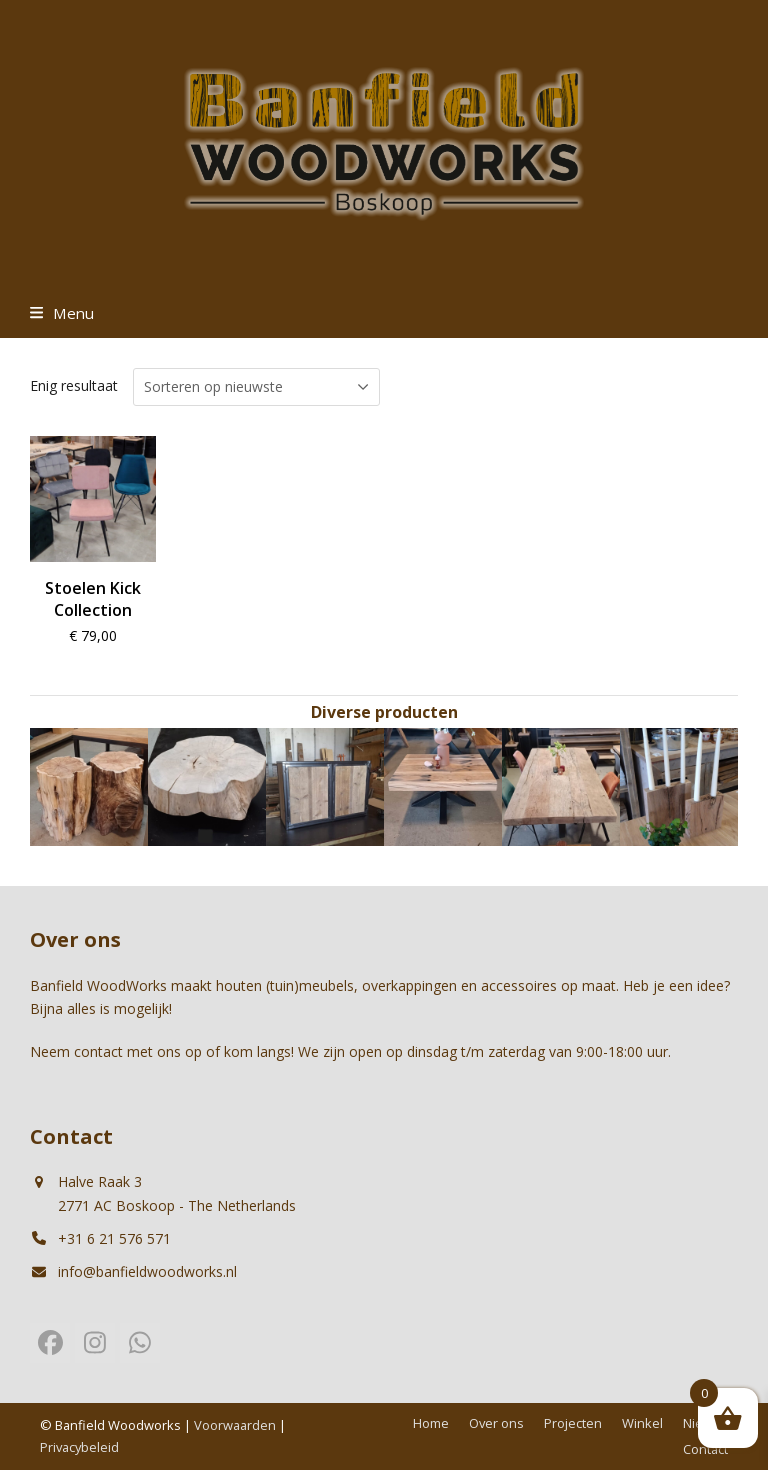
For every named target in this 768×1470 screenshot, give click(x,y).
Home (431, 1423)
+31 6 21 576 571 (114, 1238)
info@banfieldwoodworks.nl (147, 1271)
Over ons (496, 1423)
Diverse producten (384, 712)
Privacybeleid (79, 1447)
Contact (705, 1449)
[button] (62, 313)
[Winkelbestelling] (256, 387)
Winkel (642, 1423)
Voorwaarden (235, 1425)
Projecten (573, 1423)
